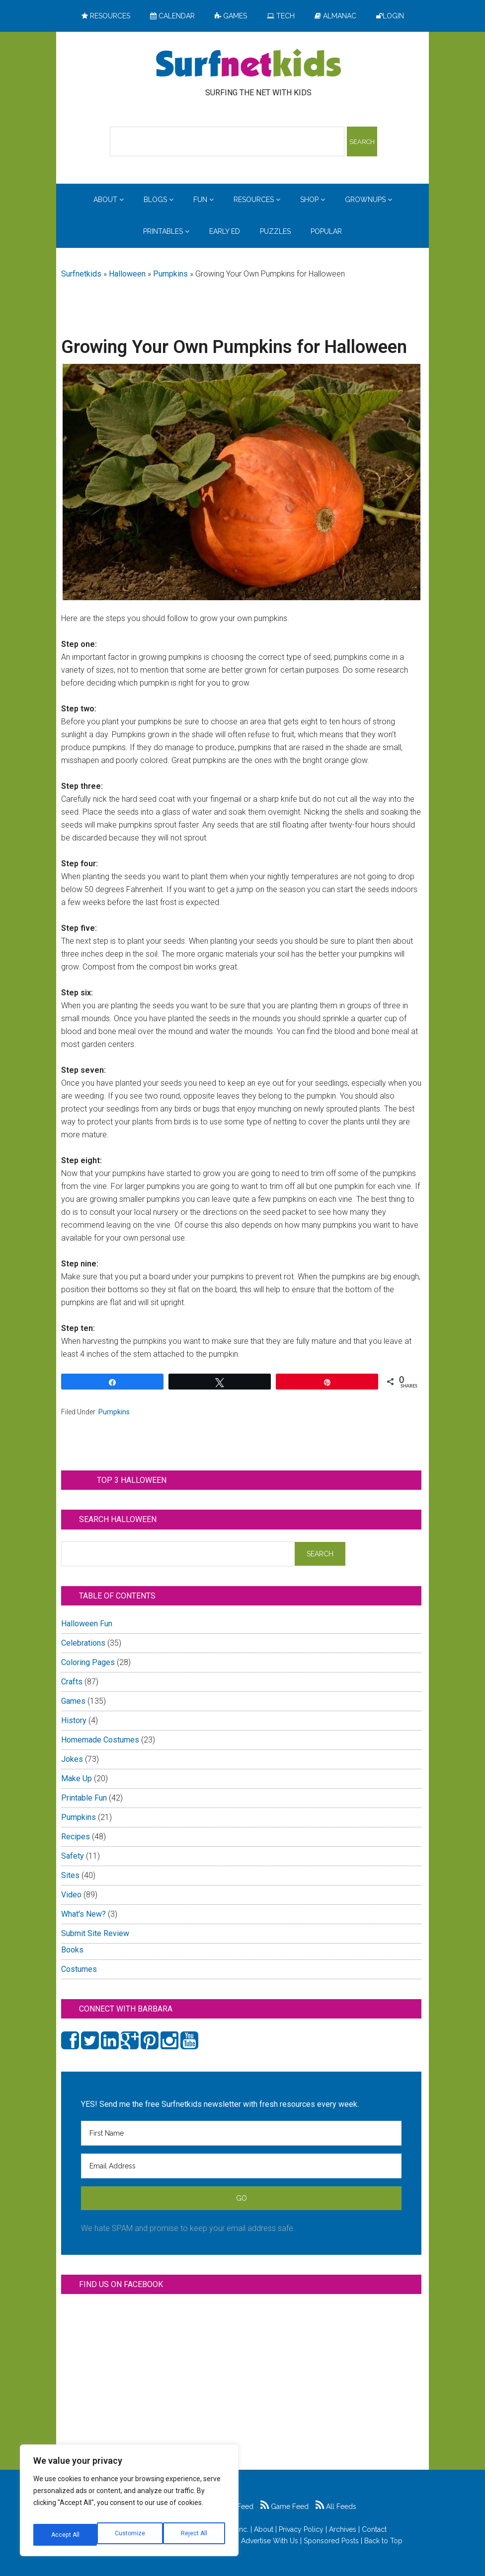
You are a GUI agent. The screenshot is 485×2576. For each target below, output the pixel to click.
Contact (374, 2529)
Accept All (194, 2535)
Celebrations (83, 1643)
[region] (129, 2504)
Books (72, 1949)
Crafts (71, 1681)
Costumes (79, 1969)
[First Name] (241, 2133)
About (263, 2529)
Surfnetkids (81, 273)
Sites (70, 1875)
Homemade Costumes (100, 1739)
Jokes (72, 1759)
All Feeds (336, 2506)
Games (73, 1701)
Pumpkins (170, 273)
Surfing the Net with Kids (248, 64)
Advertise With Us (269, 2541)
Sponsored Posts (331, 2541)
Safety (72, 1856)
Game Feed (284, 2506)
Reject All (130, 2535)
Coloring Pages (88, 1662)
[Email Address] (241, 2166)
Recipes (75, 1836)
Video (71, 1894)
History (73, 1720)
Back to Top (383, 2541)
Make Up (76, 1778)
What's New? (83, 1914)
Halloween (127, 273)
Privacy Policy (301, 2529)
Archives (342, 2529)
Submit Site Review (95, 1933)
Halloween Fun (86, 1623)
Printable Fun (84, 1798)
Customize (65, 2535)
